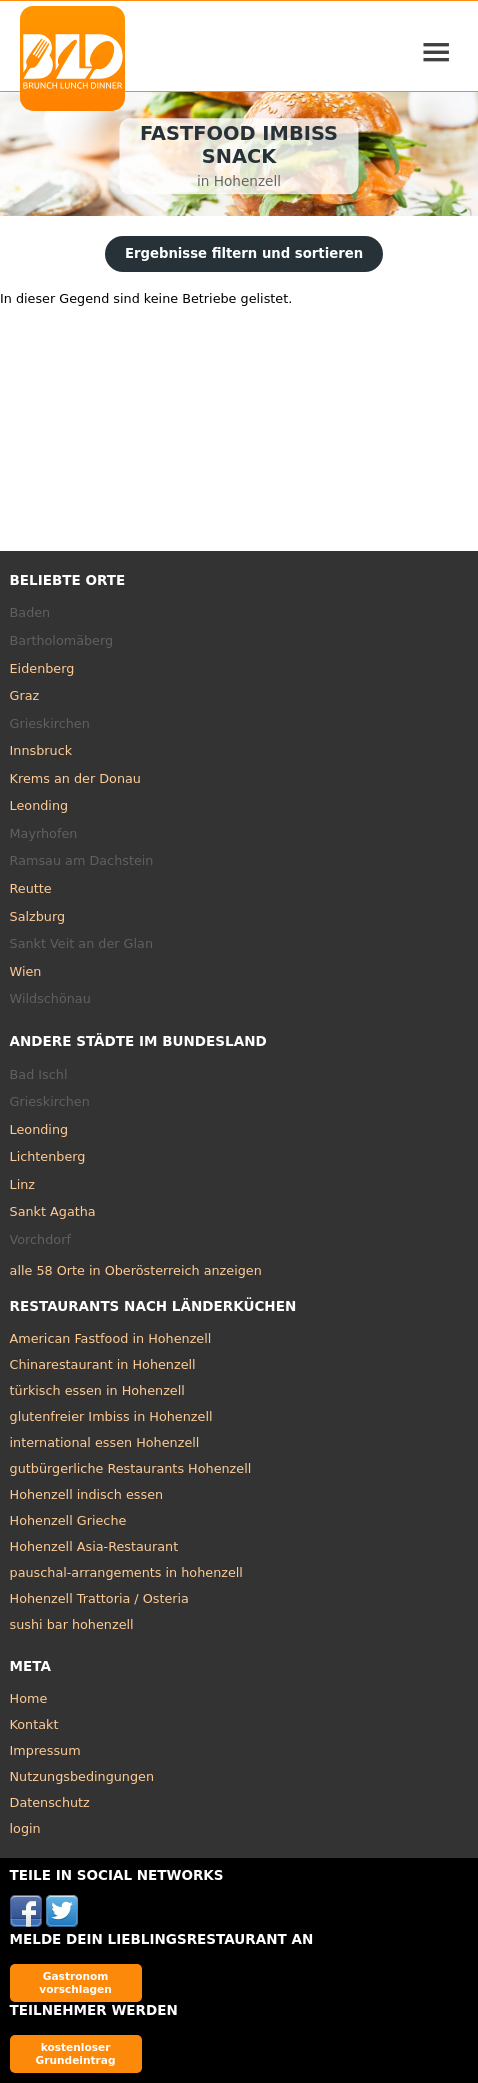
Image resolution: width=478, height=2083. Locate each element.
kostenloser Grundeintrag (76, 2053)
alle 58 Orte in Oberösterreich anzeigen (136, 1270)
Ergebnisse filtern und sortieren (244, 253)
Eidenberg (42, 668)
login (25, 1828)
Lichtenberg (48, 1156)
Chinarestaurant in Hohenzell (103, 1364)
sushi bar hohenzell (72, 1624)
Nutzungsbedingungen (82, 1776)
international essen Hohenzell (105, 1442)
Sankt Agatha (53, 1211)
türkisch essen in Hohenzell (97, 1390)
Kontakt (34, 1724)
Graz (25, 695)
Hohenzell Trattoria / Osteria (99, 1598)
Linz (22, 1184)
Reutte (31, 888)
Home (29, 1698)
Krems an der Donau (75, 778)
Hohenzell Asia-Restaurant (94, 1546)
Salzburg (38, 916)
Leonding (39, 805)
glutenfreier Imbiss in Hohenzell (111, 1416)
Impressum (45, 1750)
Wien (26, 971)
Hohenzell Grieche (68, 1520)
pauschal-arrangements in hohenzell (126, 1572)
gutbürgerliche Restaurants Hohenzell (131, 1468)
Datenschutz (50, 1802)
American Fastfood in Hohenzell (111, 1338)
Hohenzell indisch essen (87, 1494)
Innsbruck (41, 750)
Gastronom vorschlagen (75, 1982)
